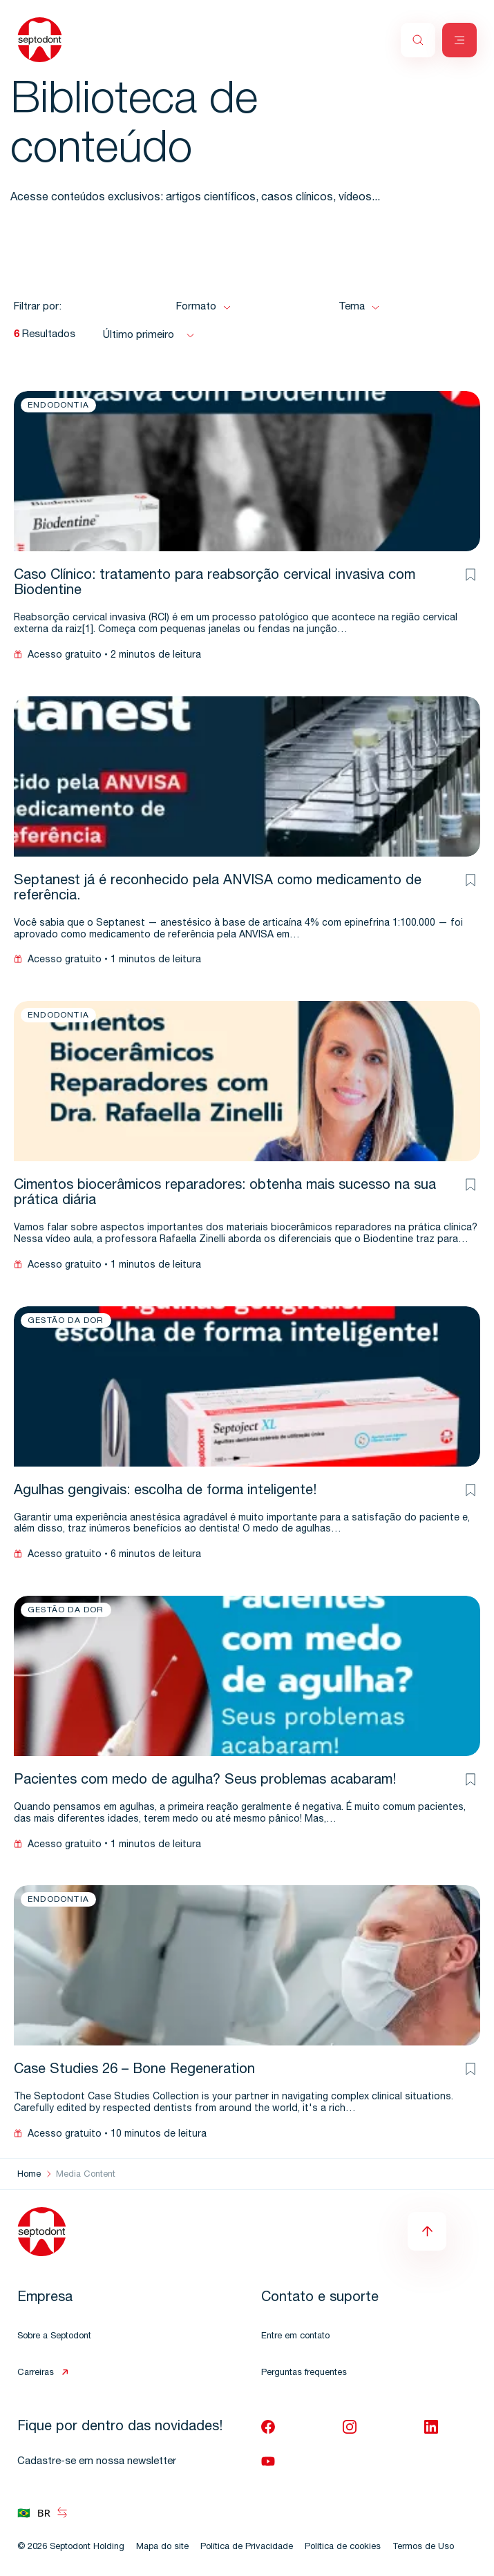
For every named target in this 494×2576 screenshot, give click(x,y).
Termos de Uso (423, 2547)
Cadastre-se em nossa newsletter (96, 2461)
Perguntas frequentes (304, 2373)
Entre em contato (295, 2336)
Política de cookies (343, 2547)
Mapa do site (162, 2547)
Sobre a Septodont (54, 2336)
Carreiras (35, 2373)
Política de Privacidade (246, 2547)
